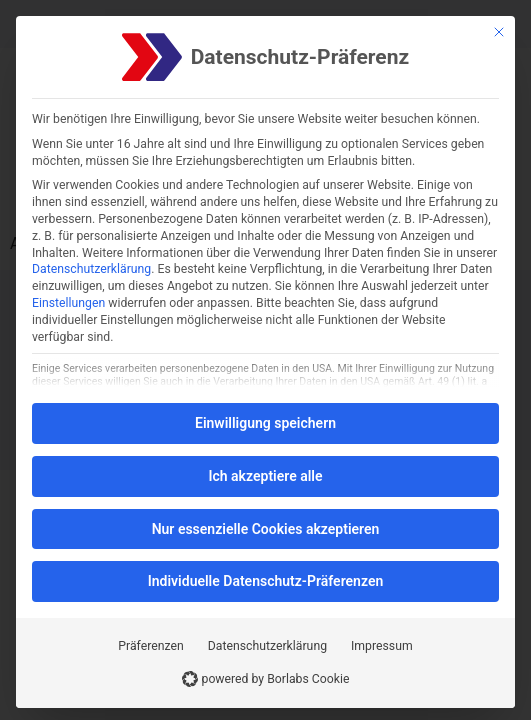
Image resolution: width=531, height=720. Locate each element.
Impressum (382, 646)
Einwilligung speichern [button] (265, 423)
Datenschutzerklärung (91, 269)
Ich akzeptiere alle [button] (265, 476)
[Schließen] (499, 32)
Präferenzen (150, 646)
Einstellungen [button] (68, 303)
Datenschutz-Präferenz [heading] (300, 57)
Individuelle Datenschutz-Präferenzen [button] (266, 581)
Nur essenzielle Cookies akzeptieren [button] (266, 529)
